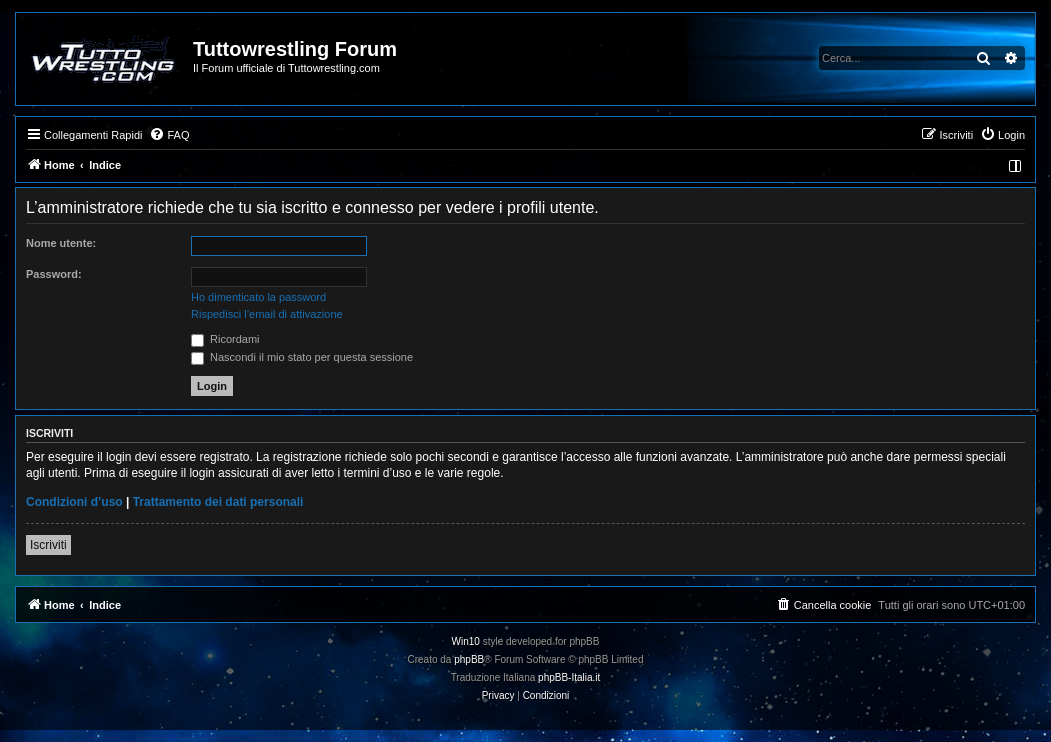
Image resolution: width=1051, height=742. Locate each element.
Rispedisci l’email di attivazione (267, 314)
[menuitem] (169, 135)
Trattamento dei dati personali (218, 502)
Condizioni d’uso (74, 502)
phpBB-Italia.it (569, 677)
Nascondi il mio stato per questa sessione (302, 357)
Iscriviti (48, 545)
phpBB (469, 659)
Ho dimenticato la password (258, 297)
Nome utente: (61, 243)
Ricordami (225, 339)
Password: (54, 274)
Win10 (466, 641)
